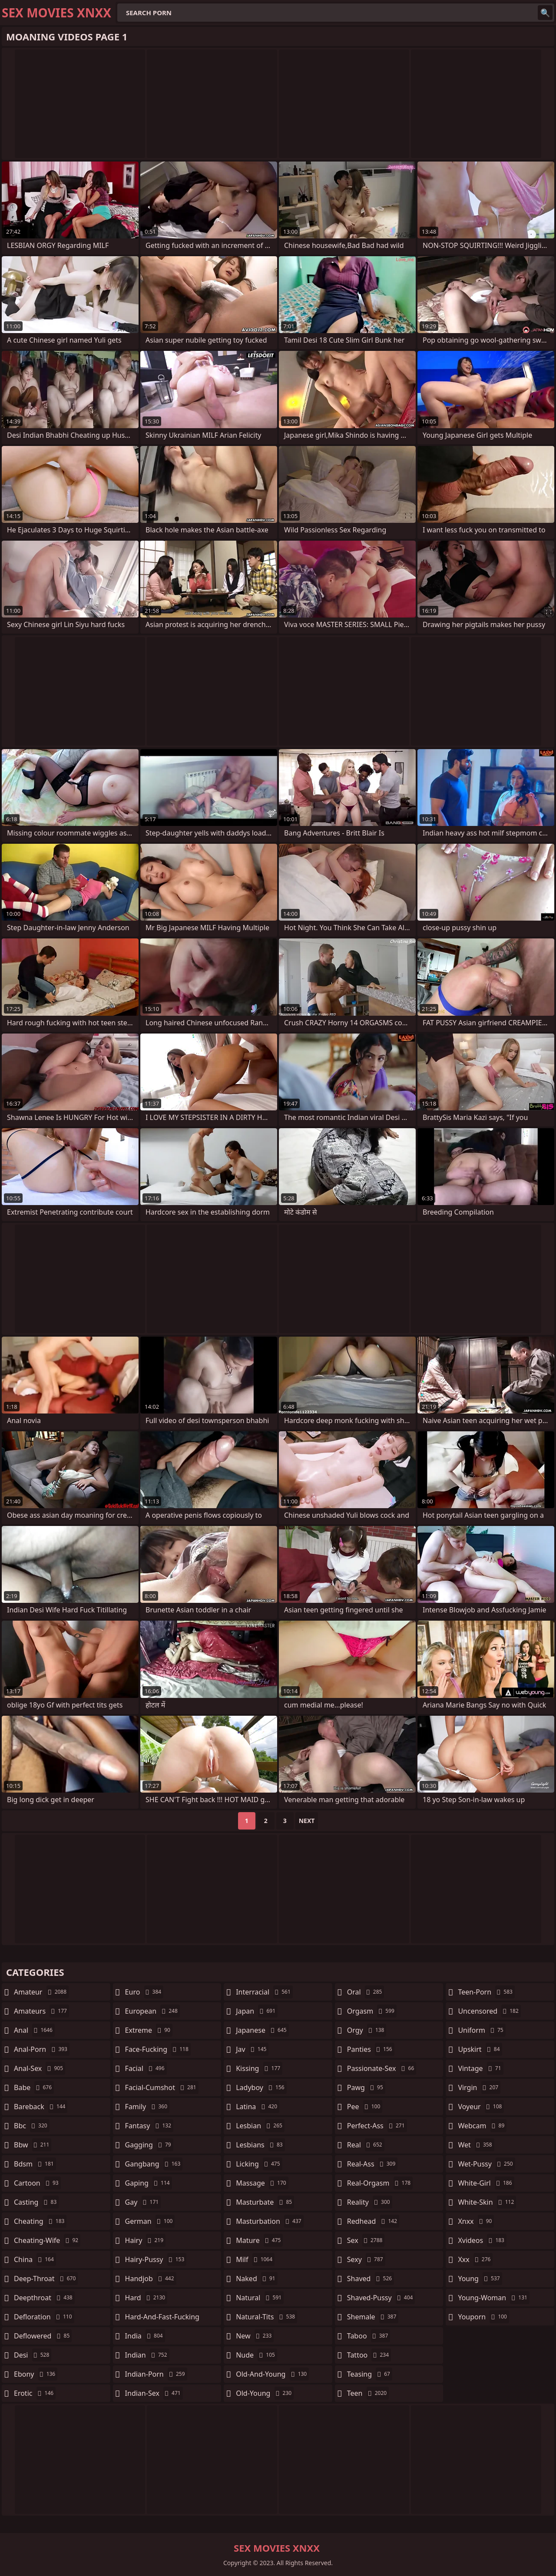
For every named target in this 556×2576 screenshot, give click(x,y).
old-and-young (272, 2374)
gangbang (154, 2163)
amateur (41, 1991)
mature (259, 2240)
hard (146, 2297)
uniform (481, 2030)
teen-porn (486, 1991)
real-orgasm (380, 2183)
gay (143, 2202)
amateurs (41, 2011)
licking (259, 2163)
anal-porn (42, 2049)
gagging (149, 2144)
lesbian (260, 2125)
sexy (366, 2259)
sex (366, 2240)
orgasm (372, 2011)
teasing (369, 2374)
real (365, 2144)
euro (144, 1991)
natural (260, 2297)
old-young (265, 2393)
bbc (32, 2125)
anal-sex (39, 2068)
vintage (480, 2068)
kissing (259, 2068)
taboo (369, 2335)
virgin (479, 2087)
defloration (44, 2316)
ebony (35, 2374)
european (152, 2011)
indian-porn (156, 2374)
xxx (475, 2259)
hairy (145, 2240)
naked (256, 2278)
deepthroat (44, 2297)
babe (34, 2087)
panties (370, 2049)
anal (34, 2030)
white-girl (486, 2183)
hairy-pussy (156, 2259)
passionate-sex (381, 2068)
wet (476, 2144)
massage (262, 2183)
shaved (370, 2278)
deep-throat (46, 2278)
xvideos (482, 2240)
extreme (148, 2030)
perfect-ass (377, 2125)
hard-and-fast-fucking (162, 2318)
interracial (264, 1991)
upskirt (480, 2049)
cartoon (37, 2183)
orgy (367, 2030)
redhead (373, 2221)
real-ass (372, 2163)
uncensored (489, 2011)
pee (364, 2106)
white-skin (487, 2202)
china (35, 2259)
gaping (148, 2183)
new (255, 2335)
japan (257, 2011)
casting (36, 2202)
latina (257, 2106)
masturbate (265, 2202)
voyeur (481, 2106)
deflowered (43, 2335)
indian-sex (154, 2393)
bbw (32, 2144)
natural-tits (266, 2316)
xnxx (476, 2221)
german (150, 2221)
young (480, 2278)
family (147, 2106)
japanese (262, 2030)
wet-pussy (486, 2163)
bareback (40, 2106)
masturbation (269, 2221)
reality (369, 2202)
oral (365, 1991)
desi (32, 2354)
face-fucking (158, 2049)
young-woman (494, 2297)
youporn (483, 2316)
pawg (366, 2087)
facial (146, 2068)
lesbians (260, 2144)
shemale (373, 2316)
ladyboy (261, 2087)
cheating (40, 2221)
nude (256, 2354)
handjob (150, 2278)
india (145, 2335)
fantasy (149, 2125)
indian (147, 2354)
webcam (482, 2125)
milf (255, 2259)
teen (368, 2393)
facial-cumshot (162, 2087)
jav (252, 2049)
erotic (35, 2393)
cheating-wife (47, 2240)
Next (307, 1820)
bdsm (35, 2163)
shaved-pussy (381, 2297)
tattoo (369, 2354)
